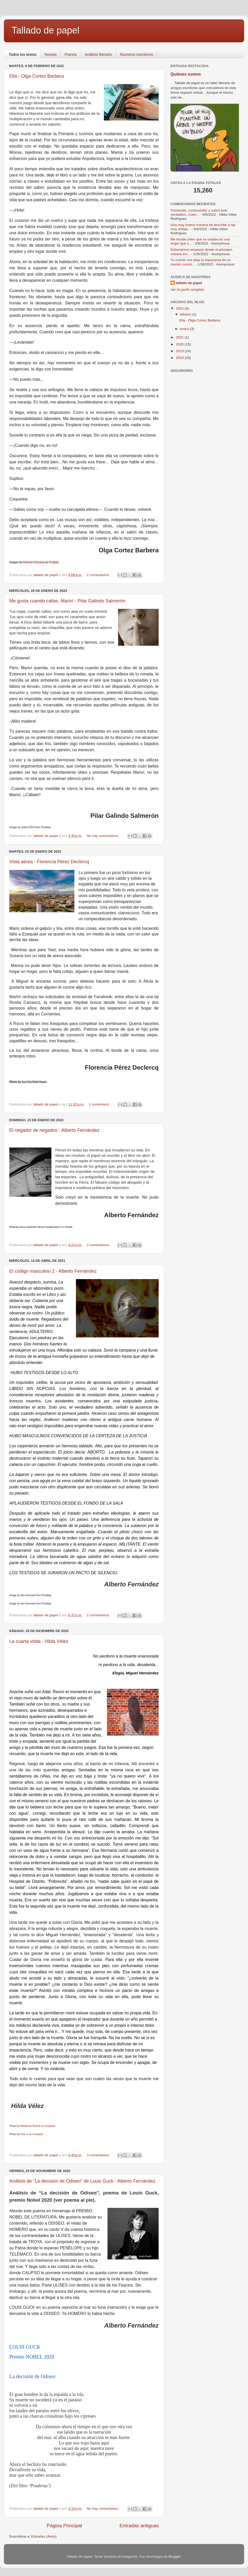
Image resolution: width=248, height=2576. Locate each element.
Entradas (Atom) (44, 2536)
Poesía (71, 54)
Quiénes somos (186, 74)
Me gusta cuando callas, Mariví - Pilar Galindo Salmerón (67, 600)
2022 (180, 308)
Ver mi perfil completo (187, 290)
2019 (180, 351)
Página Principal (64, 2525)
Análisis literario (98, 54)
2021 (180, 337)
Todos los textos (23, 54)
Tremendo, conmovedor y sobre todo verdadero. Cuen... (199, 212)
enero (185, 329)
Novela (50, 54)
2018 (180, 358)
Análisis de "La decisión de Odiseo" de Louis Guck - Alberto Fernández (82, 2181)
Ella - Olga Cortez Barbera (36, 76)
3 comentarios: (99, 2155)
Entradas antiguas (139, 2525)
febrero (186, 314)
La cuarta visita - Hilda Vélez (38, 1641)
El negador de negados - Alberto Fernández (54, 1130)
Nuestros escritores (136, 54)
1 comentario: (100, 1104)
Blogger (174, 2556)
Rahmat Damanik (33, 562)
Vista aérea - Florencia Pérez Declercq (49, 861)
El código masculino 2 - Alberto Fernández (53, 1271)
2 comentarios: (99, 575)
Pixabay (54, 562)
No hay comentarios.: (104, 836)
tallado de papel (189, 283)
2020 (180, 344)
